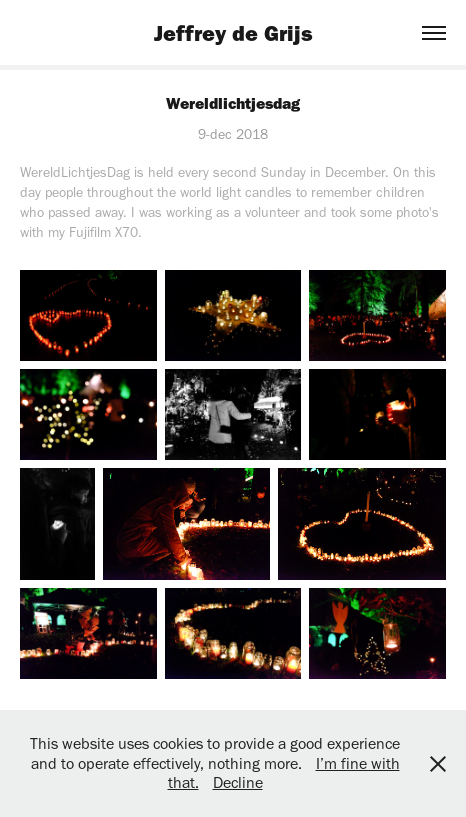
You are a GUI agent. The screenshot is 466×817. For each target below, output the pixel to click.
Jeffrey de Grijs (233, 33)
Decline (238, 782)
